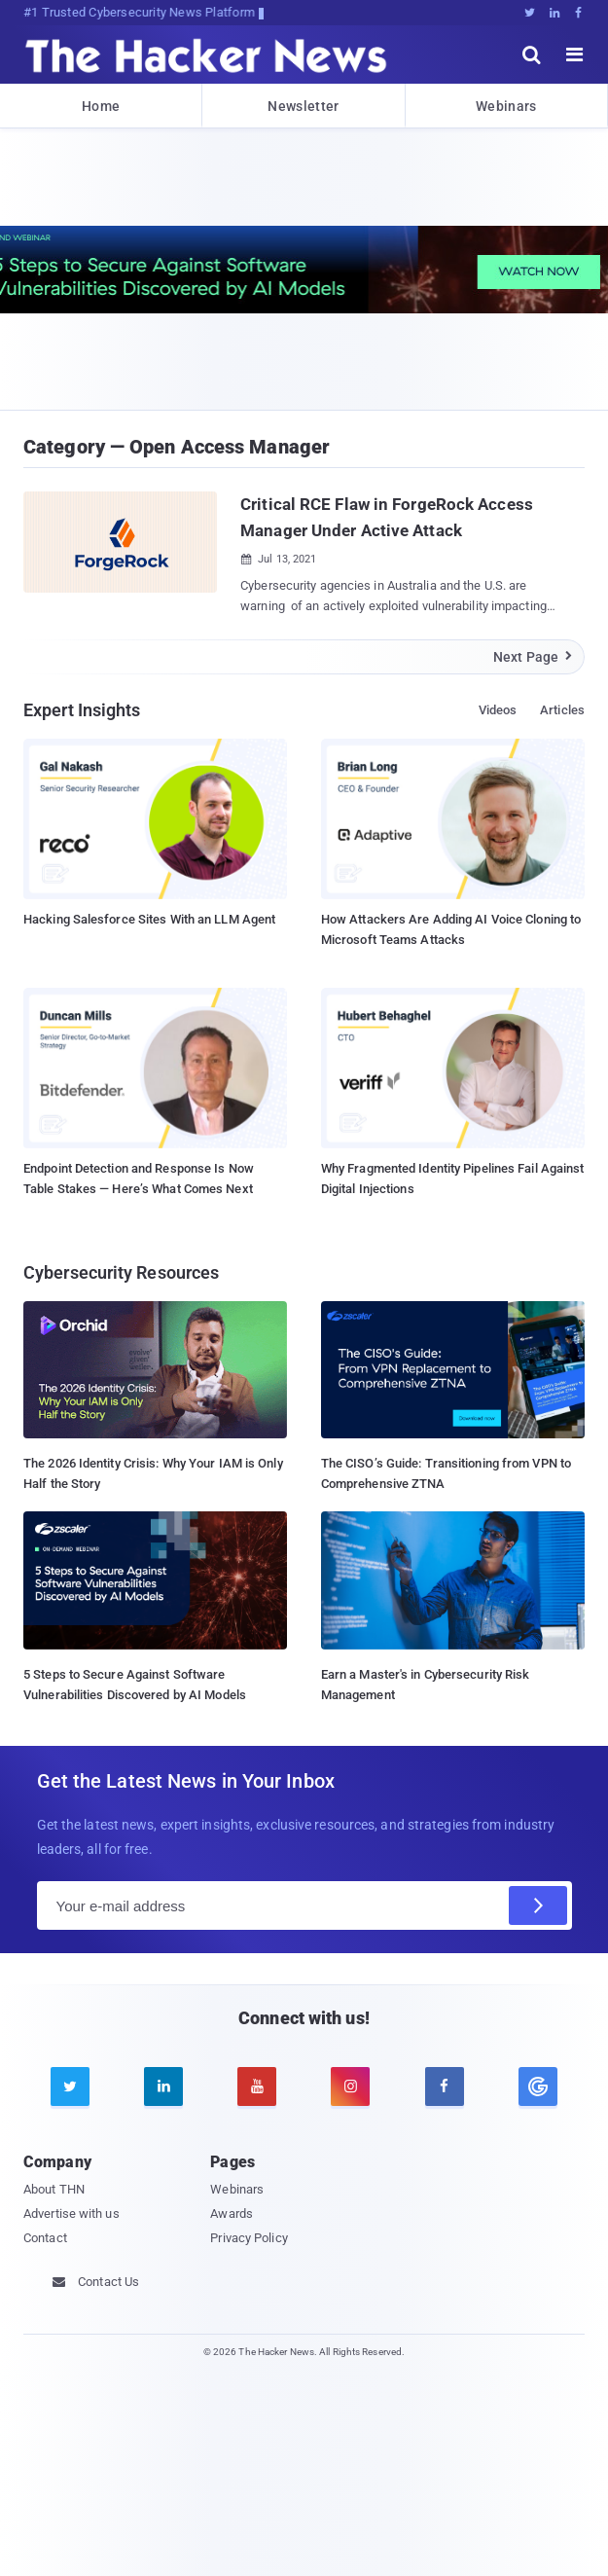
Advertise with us (71, 2213)
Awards (231, 2213)
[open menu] (575, 54)
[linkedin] (163, 2086)
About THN (54, 2189)
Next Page (533, 657)
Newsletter (303, 106)
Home (101, 106)
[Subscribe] (538, 1905)
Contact (45, 2238)
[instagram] (350, 2086)
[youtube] (256, 2086)
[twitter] (70, 2086)
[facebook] (444, 2086)
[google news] (538, 2086)
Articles (562, 710)
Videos (498, 710)
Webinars (506, 106)
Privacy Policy (248, 2238)
